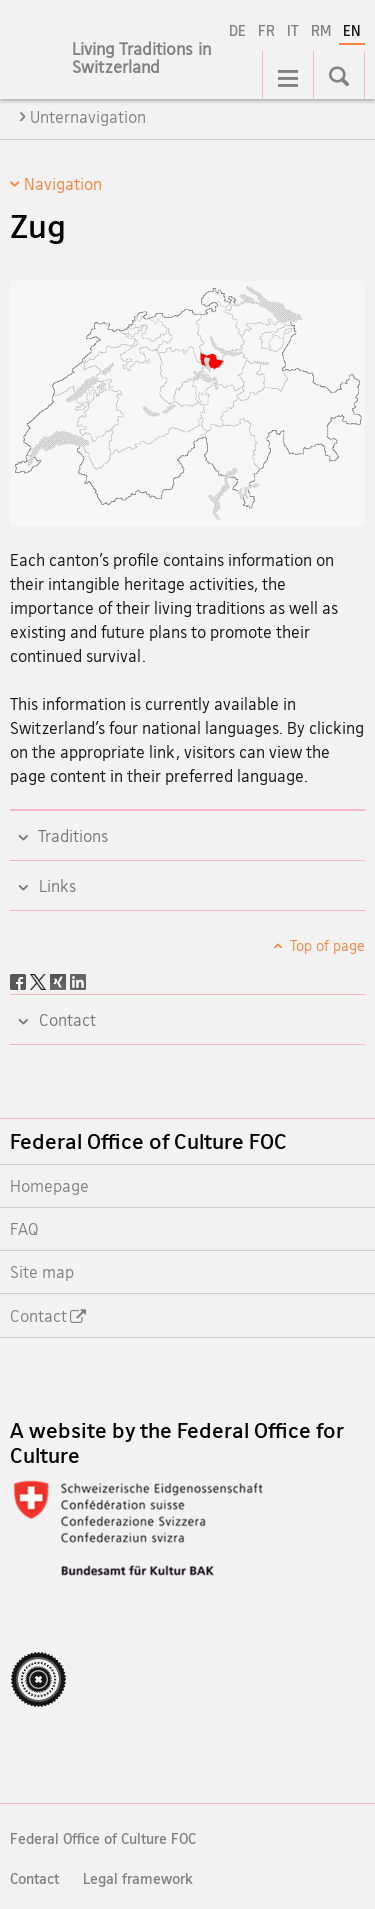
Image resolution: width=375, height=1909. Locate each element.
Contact (34, 1878)
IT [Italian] (293, 30)
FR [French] (266, 30)
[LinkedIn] (78, 980)
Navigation (63, 184)
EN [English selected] (352, 30)
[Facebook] (20, 980)
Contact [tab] (65, 1020)
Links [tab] (55, 886)
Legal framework (138, 1878)
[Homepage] (159, 69)
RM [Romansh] (321, 30)
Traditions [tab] (71, 836)
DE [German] (237, 30)
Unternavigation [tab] (88, 117)
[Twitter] (40, 980)
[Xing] (60, 980)
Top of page (326, 945)
